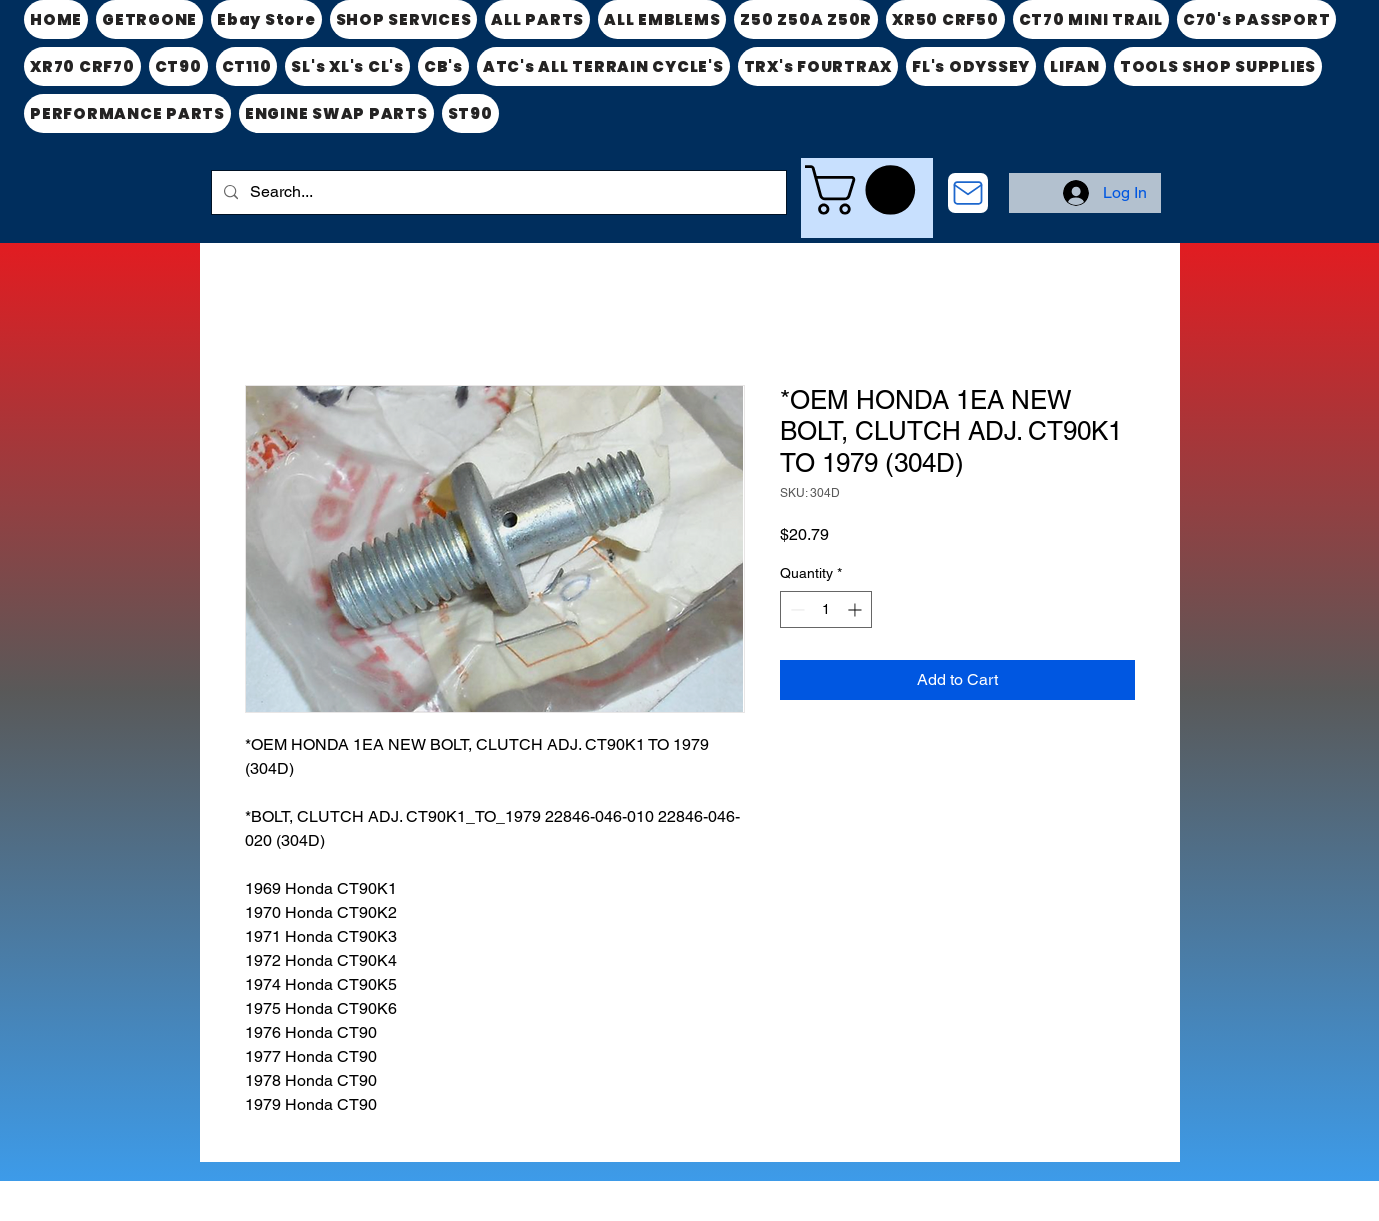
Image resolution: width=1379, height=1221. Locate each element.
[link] (866, 190)
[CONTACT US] (968, 193)
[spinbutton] (826, 609)
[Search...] (497, 192)
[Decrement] (795, 609)
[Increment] (856, 609)
